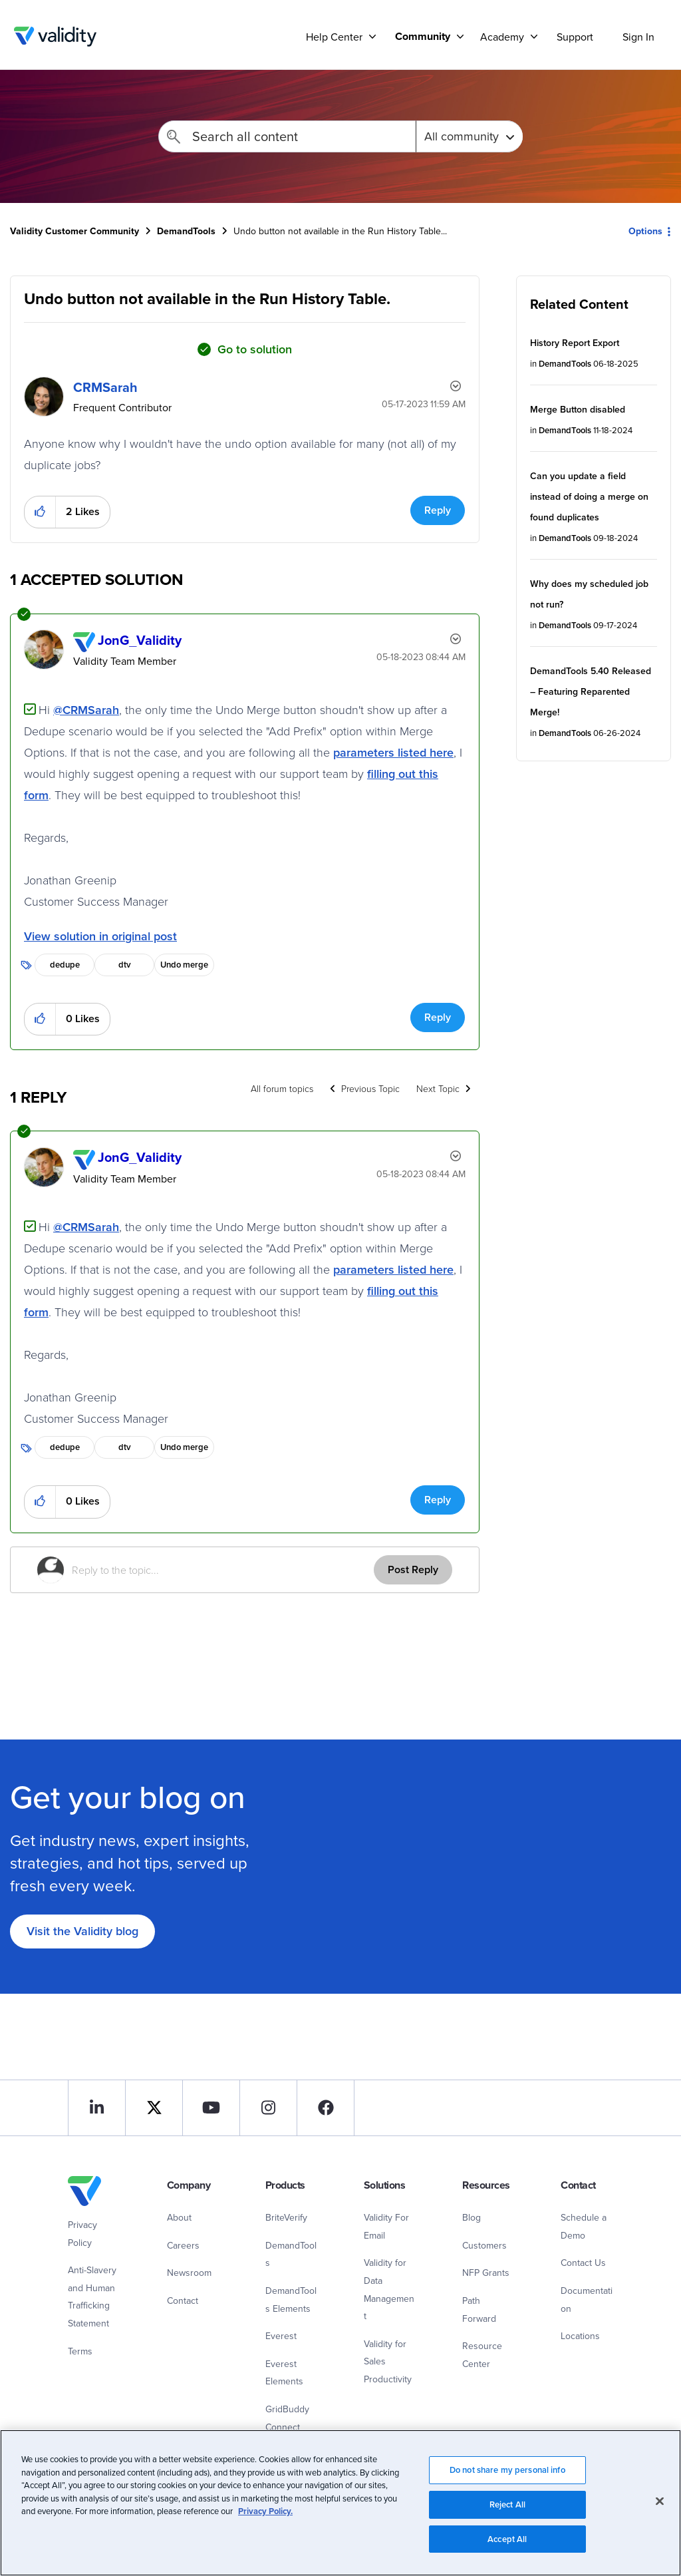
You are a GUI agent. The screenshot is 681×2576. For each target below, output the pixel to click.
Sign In (638, 36)
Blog (471, 2217)
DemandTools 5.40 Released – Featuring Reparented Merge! (590, 691)
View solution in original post (100, 936)
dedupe (65, 964)
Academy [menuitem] (502, 36)
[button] (40, 512)
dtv (124, 964)
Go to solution (254, 349)
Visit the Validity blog (82, 1931)
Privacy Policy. (265, 2523)
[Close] (659, 2513)
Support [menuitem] (575, 36)
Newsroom (189, 2272)
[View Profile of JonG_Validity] (140, 639)
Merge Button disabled (577, 409)
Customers (484, 2245)
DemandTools (186, 231)
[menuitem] (424, 36)
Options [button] (645, 231)
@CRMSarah (86, 709)
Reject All (507, 2516)
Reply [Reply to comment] (437, 1017)
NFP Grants (485, 2272)
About (179, 2217)
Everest (281, 2335)
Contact (182, 2300)
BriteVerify (286, 2217)
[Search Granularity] (469, 136)
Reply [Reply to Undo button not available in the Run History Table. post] (437, 510)
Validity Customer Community (54, 37)
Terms (80, 2351)
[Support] (372, 36)
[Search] (287, 136)
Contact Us (583, 2262)
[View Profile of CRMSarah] (105, 387)
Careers (183, 2245)
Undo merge (184, 964)
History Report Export (574, 342)
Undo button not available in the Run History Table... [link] (340, 231)
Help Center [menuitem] (334, 36)
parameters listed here (393, 752)
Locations (580, 2335)
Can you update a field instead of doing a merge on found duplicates (589, 496)
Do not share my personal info (507, 2482)
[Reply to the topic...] (223, 1570)
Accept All (507, 2551)
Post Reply (413, 1569)
